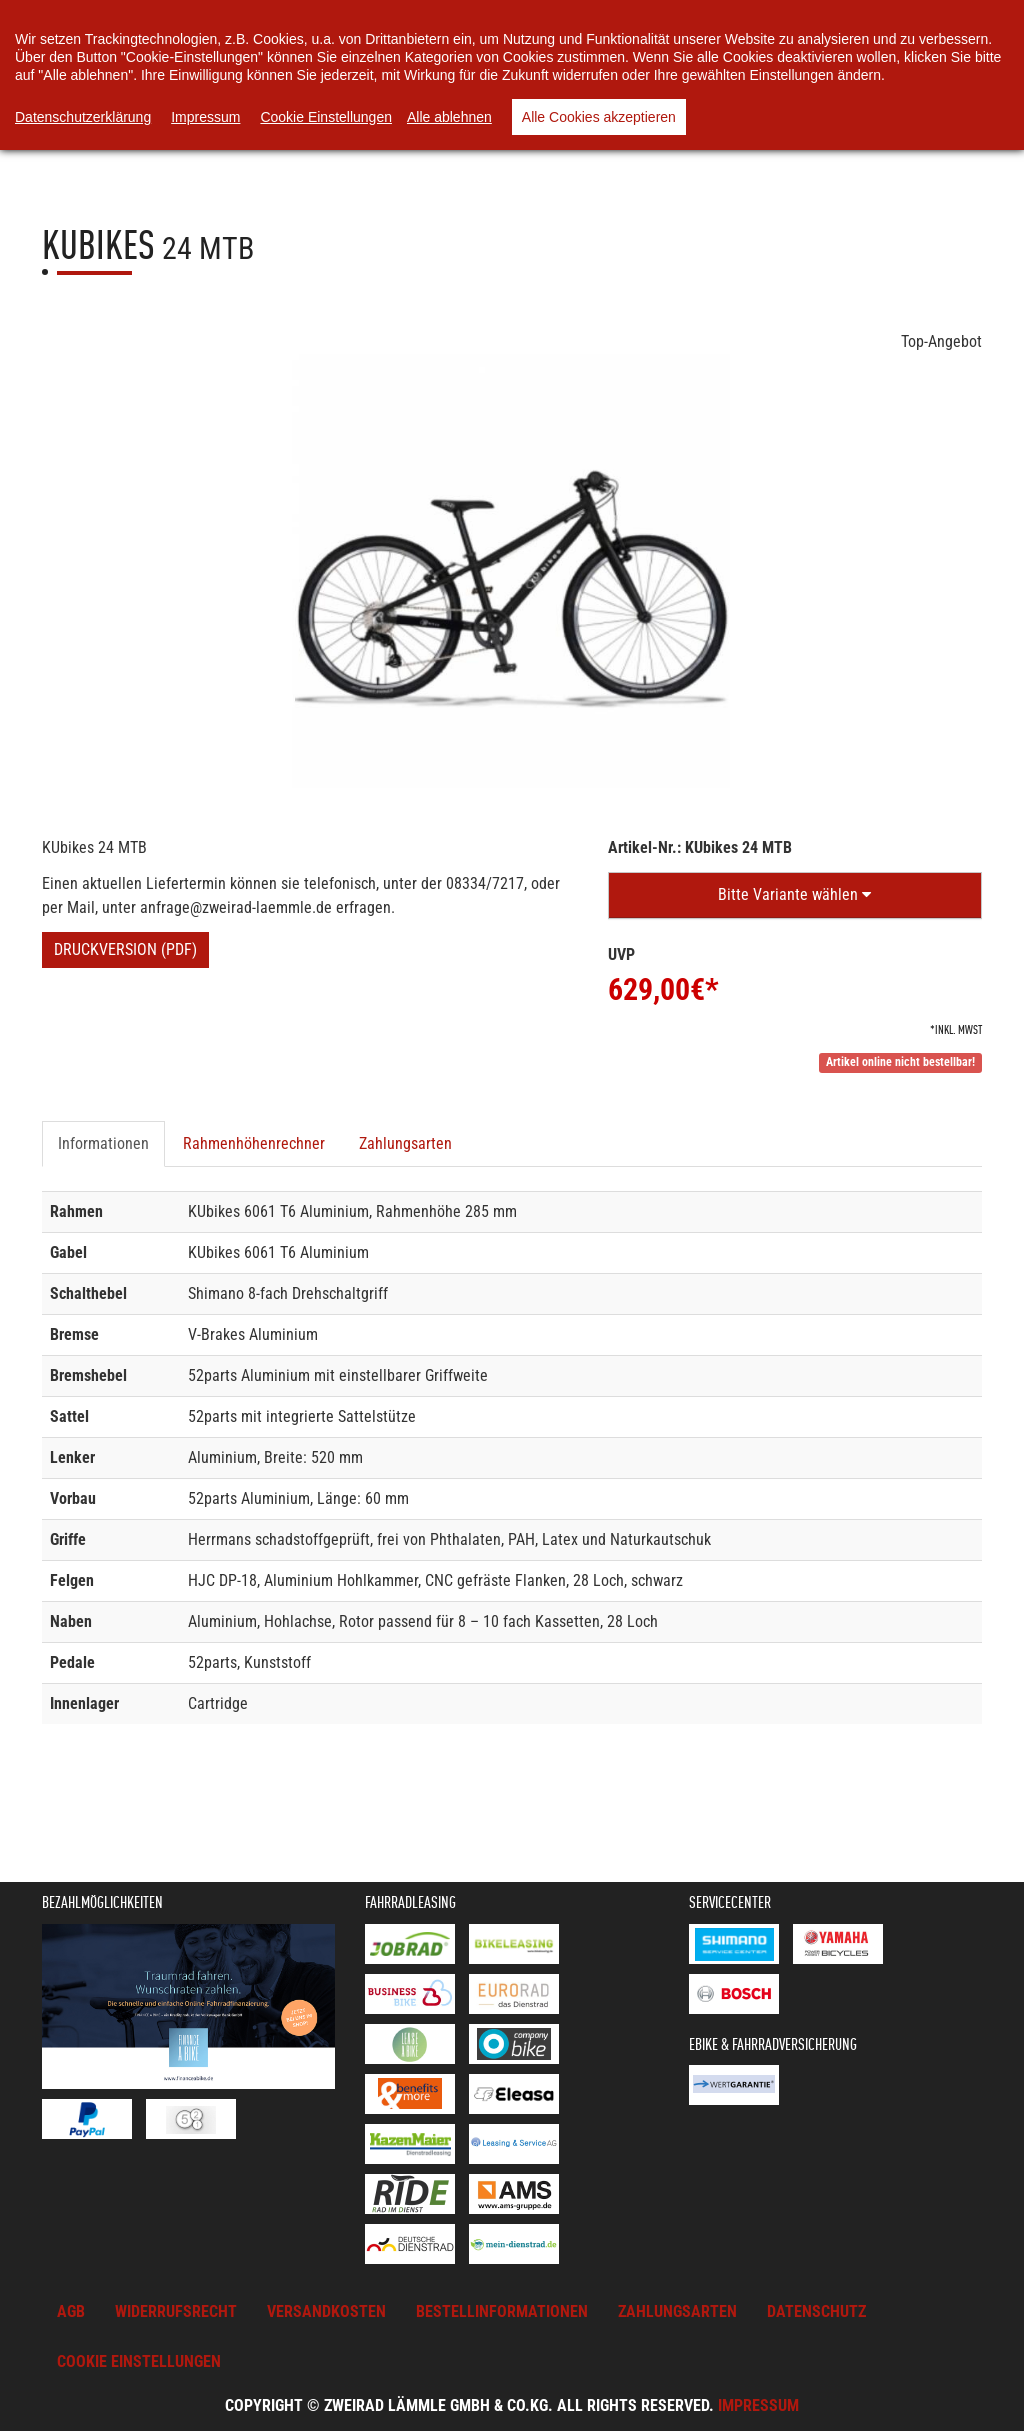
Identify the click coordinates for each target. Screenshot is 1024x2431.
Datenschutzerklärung (83, 117)
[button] (795, 895)
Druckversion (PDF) (125, 949)
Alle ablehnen (449, 117)
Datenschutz (816, 2311)
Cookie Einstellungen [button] (139, 2361)
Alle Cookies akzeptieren (599, 117)
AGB (71, 2311)
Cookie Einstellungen (326, 117)
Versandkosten (326, 2311)
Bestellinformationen (502, 2311)
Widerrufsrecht (176, 2311)
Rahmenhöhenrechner (254, 1143)
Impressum (758, 2405)
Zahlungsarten (405, 1143)
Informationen (103, 1143)
